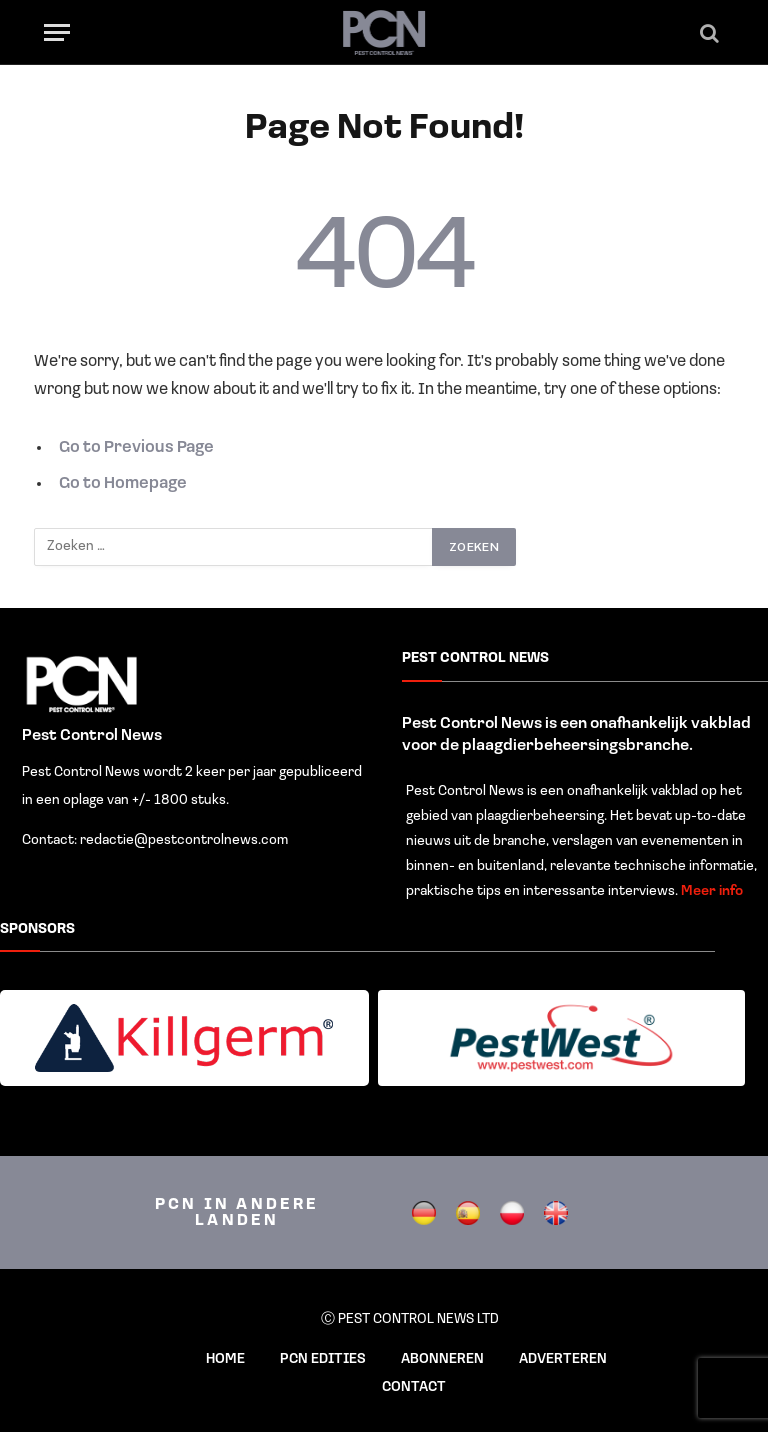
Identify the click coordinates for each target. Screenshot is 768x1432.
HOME (225, 1359)
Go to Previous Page (136, 448)
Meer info (712, 891)
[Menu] (57, 32)
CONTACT (414, 1387)
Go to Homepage (123, 484)
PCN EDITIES (323, 1359)
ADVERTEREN (563, 1359)
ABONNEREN (442, 1359)
